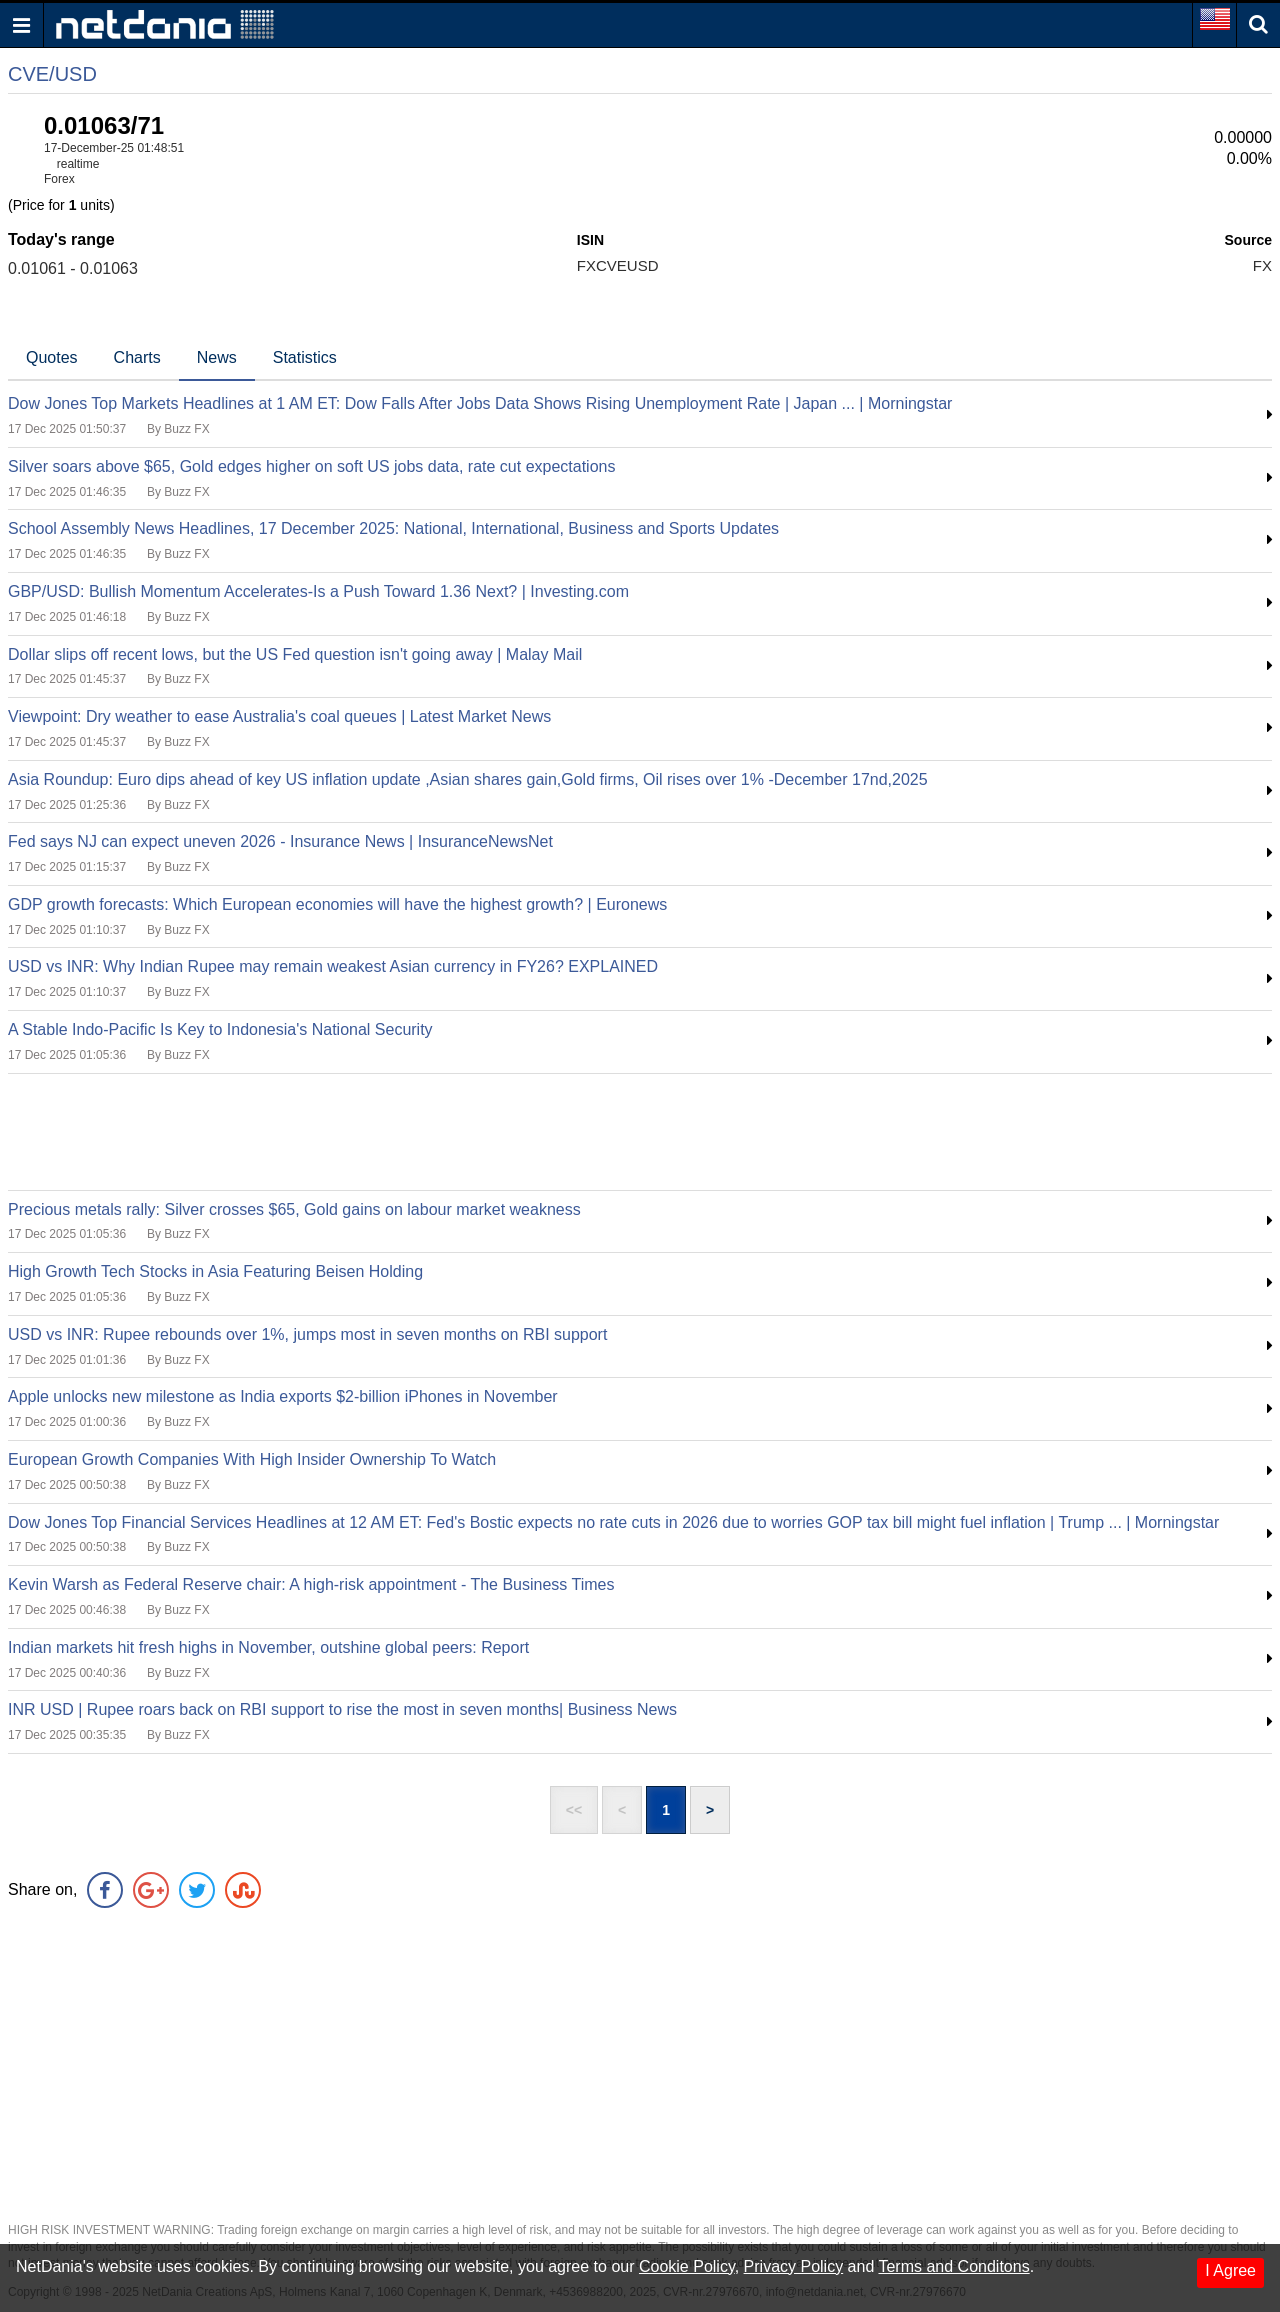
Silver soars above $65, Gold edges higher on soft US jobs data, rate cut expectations (311, 466)
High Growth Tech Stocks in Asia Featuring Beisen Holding (215, 1271)
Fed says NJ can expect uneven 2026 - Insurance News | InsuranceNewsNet (280, 841)
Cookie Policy (687, 2266)
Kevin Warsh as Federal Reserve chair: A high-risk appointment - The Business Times (311, 1584)
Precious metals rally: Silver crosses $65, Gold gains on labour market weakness (294, 1209)
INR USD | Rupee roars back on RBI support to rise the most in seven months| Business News (342, 1709)
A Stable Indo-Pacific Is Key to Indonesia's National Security (220, 1029)
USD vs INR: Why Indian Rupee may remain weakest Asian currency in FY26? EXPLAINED (333, 966)
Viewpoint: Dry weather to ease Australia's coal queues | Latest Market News (279, 716)
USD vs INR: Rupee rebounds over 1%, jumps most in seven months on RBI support (307, 1334)
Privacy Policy (794, 2266)
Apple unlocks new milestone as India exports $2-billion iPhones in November (283, 1396)
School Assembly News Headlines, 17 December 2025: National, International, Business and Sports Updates (393, 528)
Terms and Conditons (953, 2266)
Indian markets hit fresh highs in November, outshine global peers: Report (268, 1647)
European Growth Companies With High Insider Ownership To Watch (252, 1459)
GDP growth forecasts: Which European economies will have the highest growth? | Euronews (337, 904)
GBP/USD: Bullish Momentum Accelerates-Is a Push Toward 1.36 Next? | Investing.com (318, 591)
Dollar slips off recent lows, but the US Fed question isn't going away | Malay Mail (295, 654)
